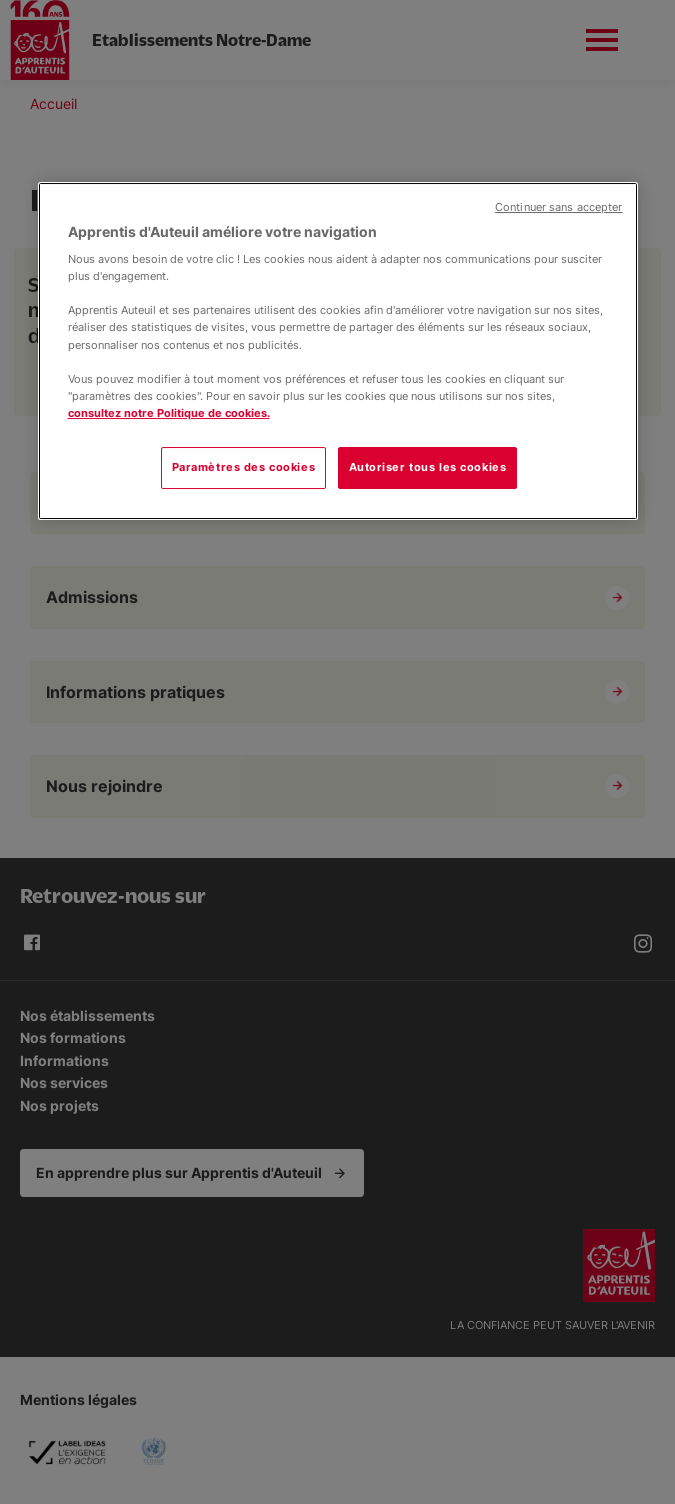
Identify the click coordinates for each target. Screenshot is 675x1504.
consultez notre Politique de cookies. (169, 413)
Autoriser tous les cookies (428, 467)
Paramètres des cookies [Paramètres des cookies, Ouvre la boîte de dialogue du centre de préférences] (244, 467)
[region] (338, 351)
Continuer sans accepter (558, 207)
